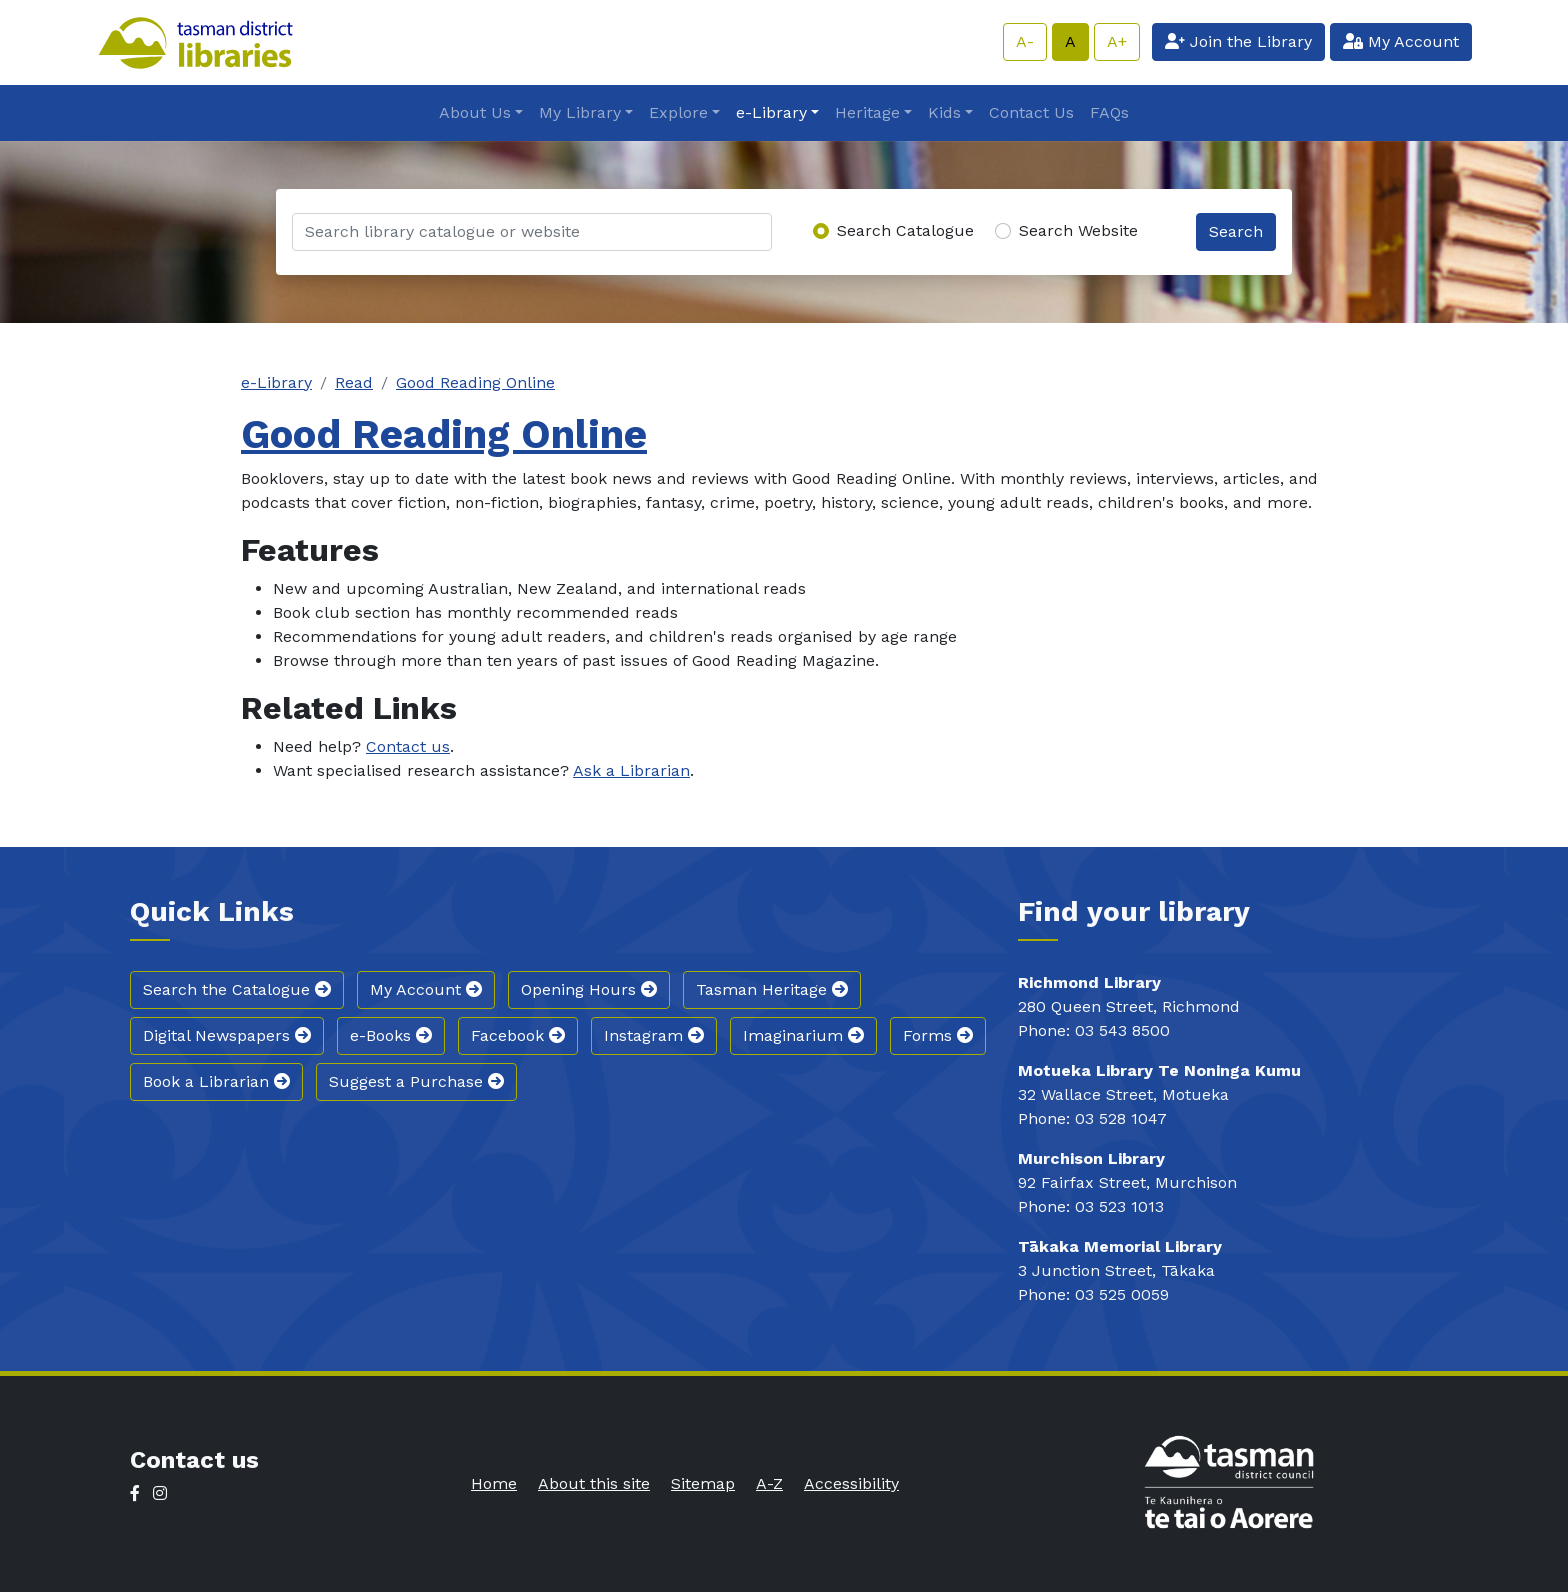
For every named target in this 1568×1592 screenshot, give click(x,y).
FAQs (1109, 112)
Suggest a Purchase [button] (416, 1081)
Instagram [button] (654, 1035)
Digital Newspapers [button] (227, 1035)
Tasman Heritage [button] (772, 989)
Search (1236, 231)
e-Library (771, 112)
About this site (594, 1483)
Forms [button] (938, 1035)
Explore (678, 112)
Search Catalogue (905, 230)
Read (354, 382)
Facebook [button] (518, 1035)
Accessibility (851, 1483)
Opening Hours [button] (589, 989)
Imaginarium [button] (803, 1035)
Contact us (408, 746)
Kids (944, 112)
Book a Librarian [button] (216, 1081)
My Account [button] (426, 989)
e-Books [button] (391, 1035)
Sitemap (703, 1483)
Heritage (867, 112)
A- (1025, 41)
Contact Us (1031, 112)
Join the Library (1238, 41)
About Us (475, 112)
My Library (580, 112)
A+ (1117, 41)
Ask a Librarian (631, 770)
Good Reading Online (475, 382)
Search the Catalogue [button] (237, 989)
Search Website (1078, 230)
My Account (1401, 41)
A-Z (769, 1483)
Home (494, 1483)
